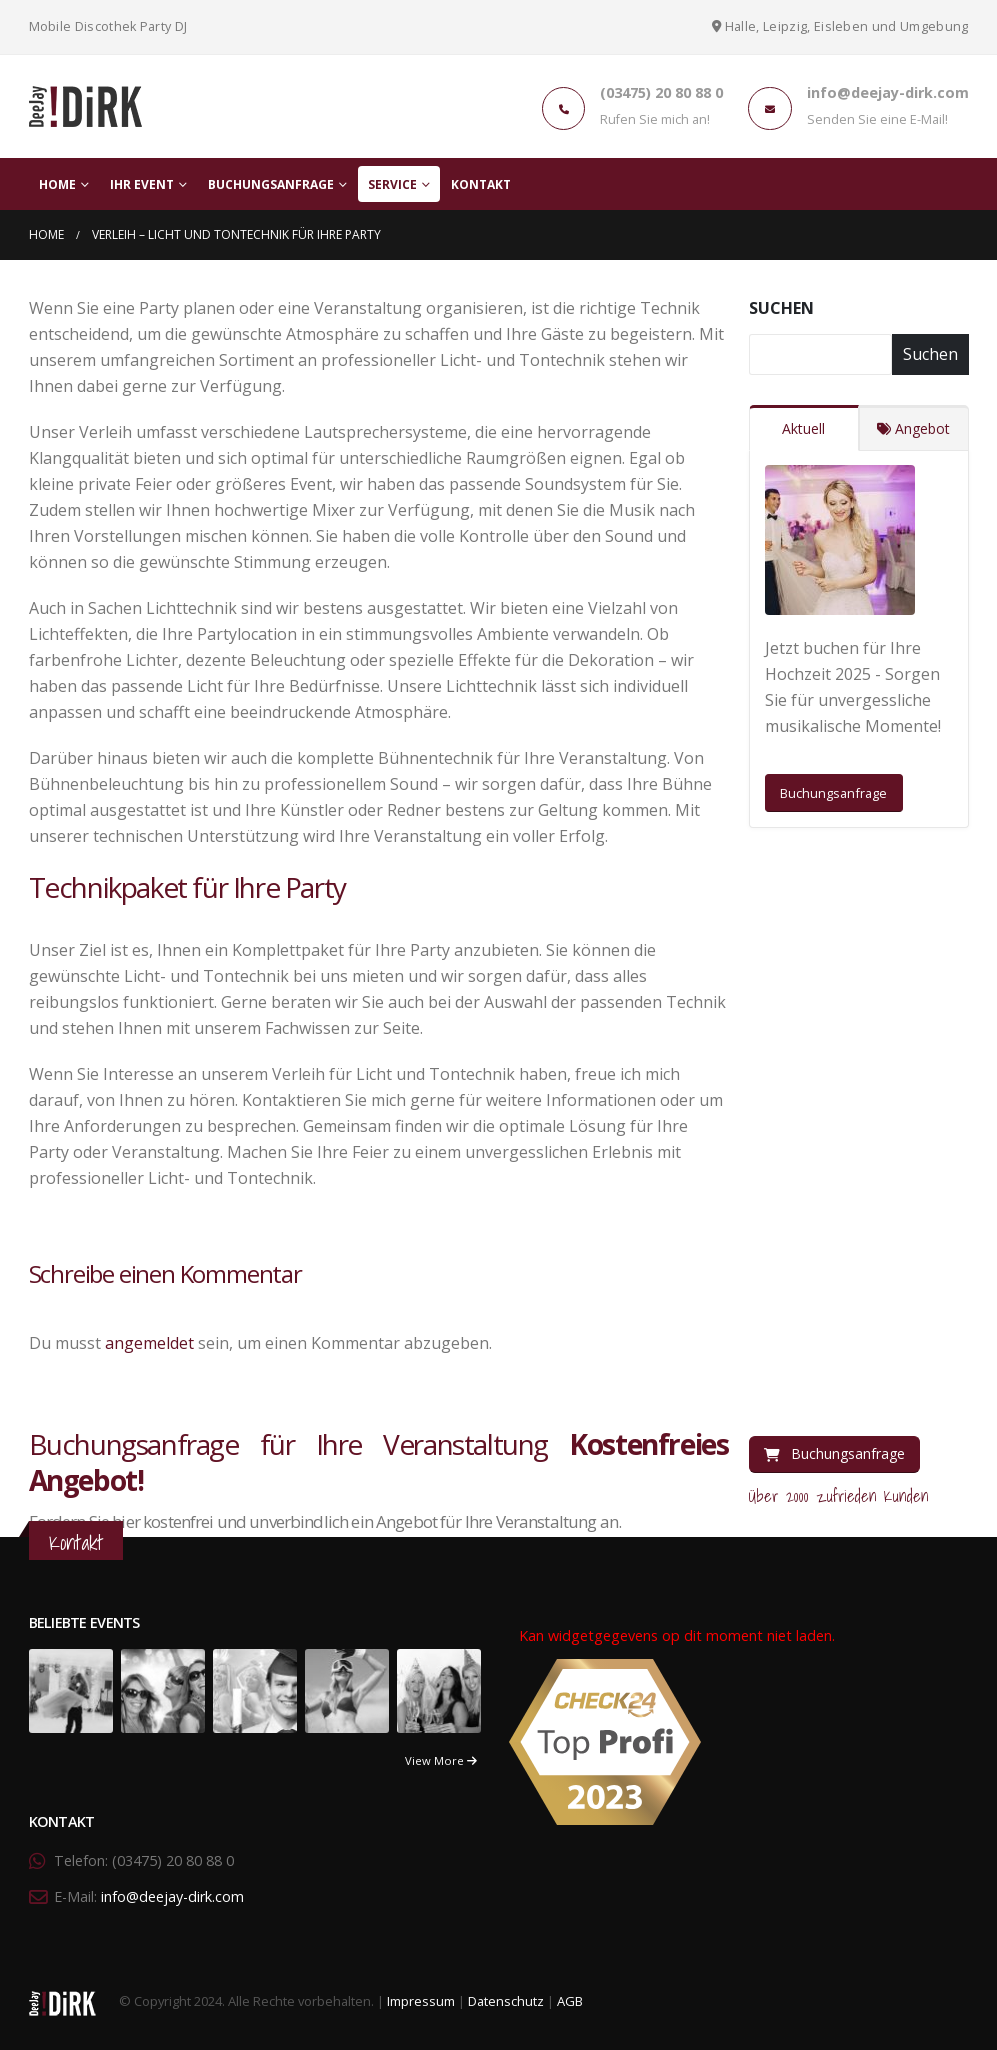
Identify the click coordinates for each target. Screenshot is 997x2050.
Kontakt (481, 184)
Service (392, 184)
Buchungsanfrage (271, 184)
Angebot (913, 428)
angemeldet (149, 1343)
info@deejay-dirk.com (172, 1896)
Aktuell (803, 428)
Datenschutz (506, 2002)
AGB (570, 2002)
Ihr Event (142, 184)
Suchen (781, 308)
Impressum (421, 2002)
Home (57, 184)
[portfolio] (71, 1689)
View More (441, 1760)
